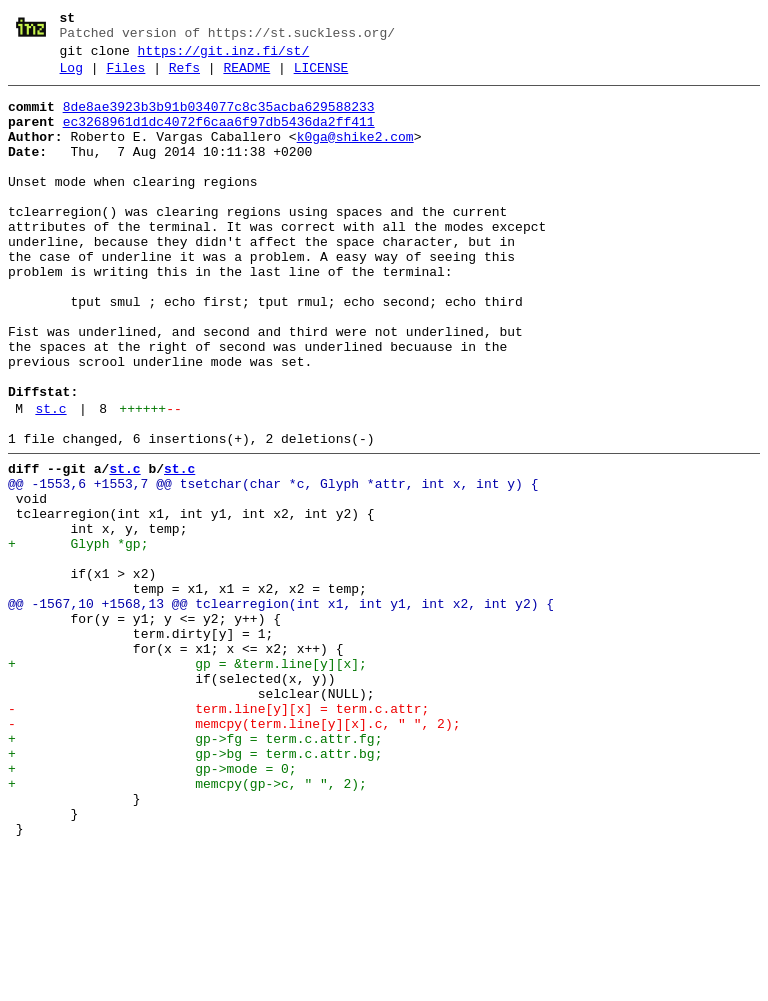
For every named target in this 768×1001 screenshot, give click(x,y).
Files (125, 77)
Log (71, 77)
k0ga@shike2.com (355, 155)
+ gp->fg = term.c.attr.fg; (195, 871)
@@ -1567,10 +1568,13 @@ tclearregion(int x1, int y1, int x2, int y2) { (281, 709)
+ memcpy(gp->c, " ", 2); (187, 925)
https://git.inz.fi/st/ (224, 57)
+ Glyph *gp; (78, 637)
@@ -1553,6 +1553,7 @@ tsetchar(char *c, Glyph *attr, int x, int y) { (273, 565)
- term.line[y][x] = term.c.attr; (218, 835)
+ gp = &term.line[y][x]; (187, 781)
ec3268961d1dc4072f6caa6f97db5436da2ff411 (219, 137)
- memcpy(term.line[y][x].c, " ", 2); (234, 853)
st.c (50, 481)
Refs (184, 77)
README (246, 77)
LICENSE (321, 77)
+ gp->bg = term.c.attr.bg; (195, 889)
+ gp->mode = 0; (152, 907)
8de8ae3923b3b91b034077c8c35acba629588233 (219, 119)
